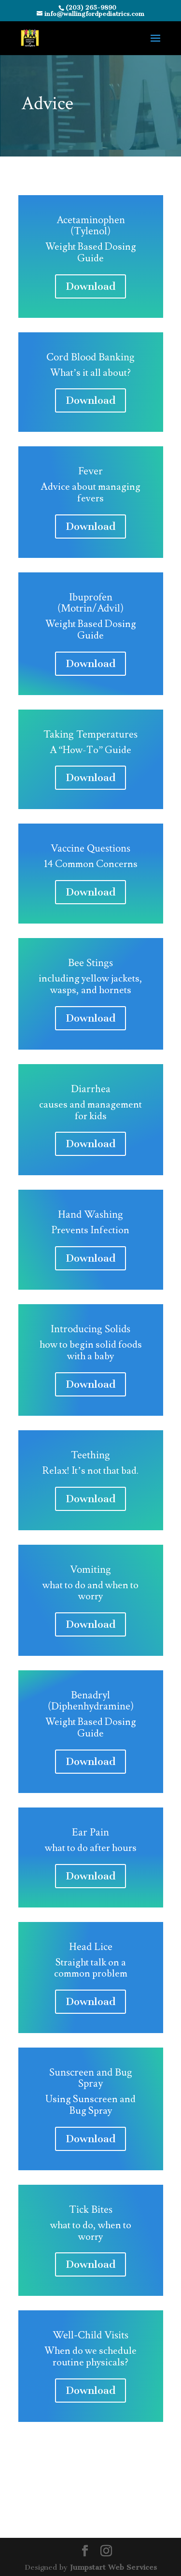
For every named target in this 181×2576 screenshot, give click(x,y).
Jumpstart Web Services (113, 2567)
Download (90, 286)
